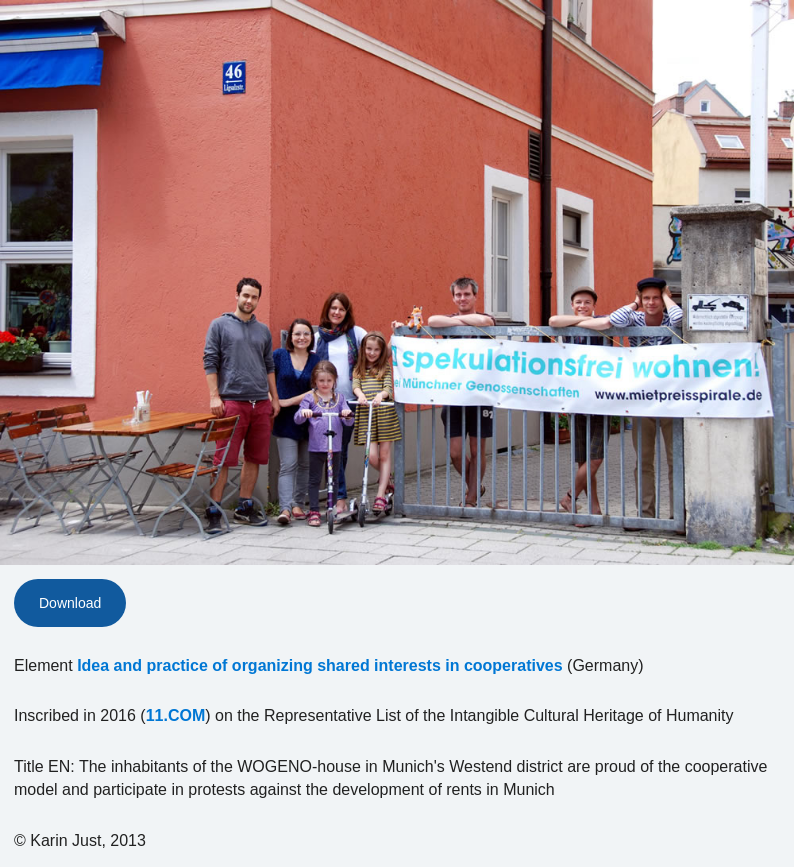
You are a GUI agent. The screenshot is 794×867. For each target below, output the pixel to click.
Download (70, 603)
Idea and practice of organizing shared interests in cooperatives (319, 665)
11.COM (176, 715)
